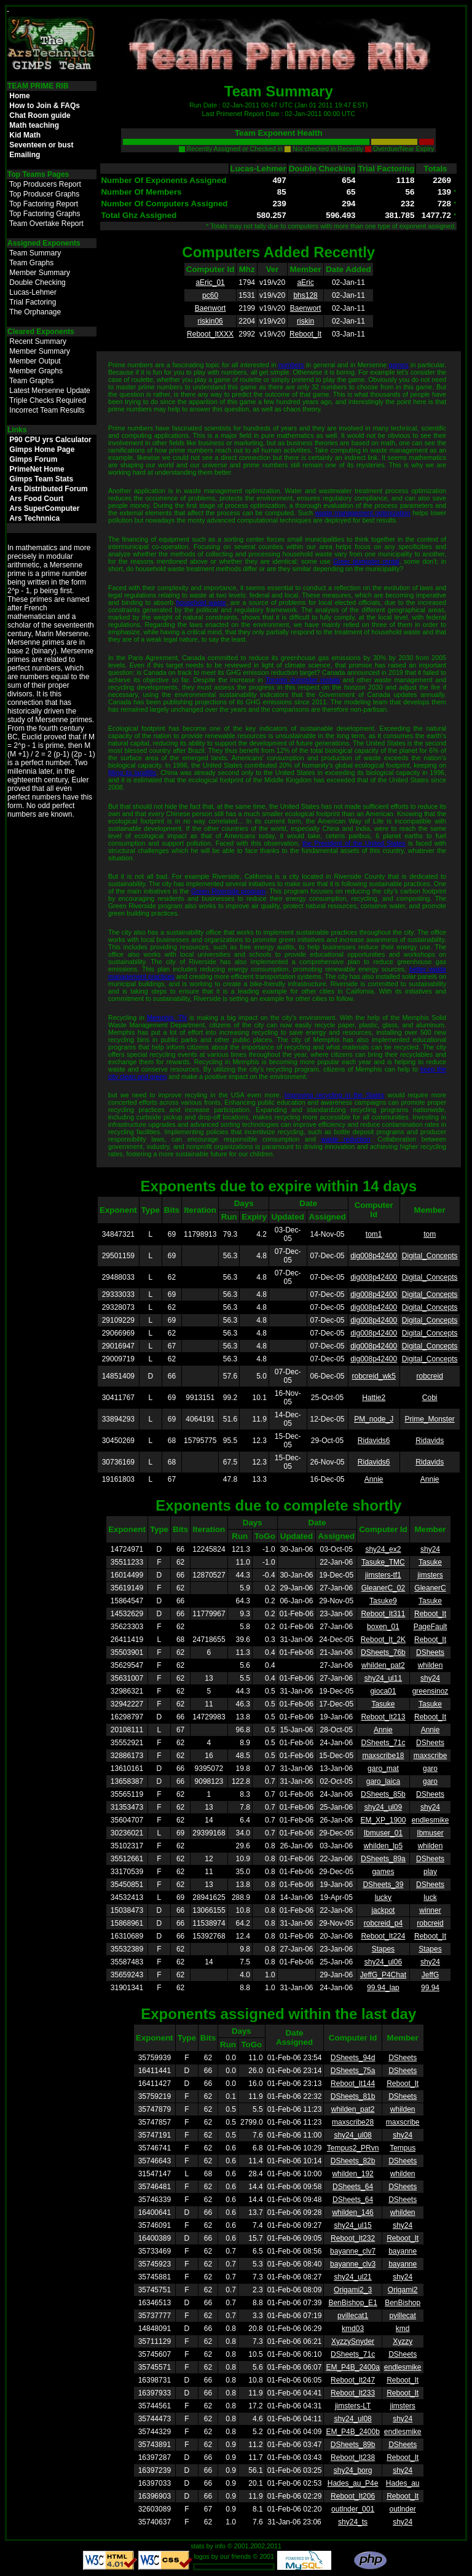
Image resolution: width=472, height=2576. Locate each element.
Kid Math (25, 135)
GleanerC (430, 1588)
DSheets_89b (353, 2444)
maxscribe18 (383, 1755)
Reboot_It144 (353, 2083)
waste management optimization (363, 512)
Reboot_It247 (353, 2380)
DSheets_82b (353, 2161)
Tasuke (430, 1562)
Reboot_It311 (383, 1613)
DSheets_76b (383, 1652)
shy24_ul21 (352, 2277)
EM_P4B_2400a (352, 2367)
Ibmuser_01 (383, 1833)
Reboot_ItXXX (210, 334)
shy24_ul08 (352, 2135)
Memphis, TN (167, 1017)
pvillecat (402, 2315)
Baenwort (210, 308)
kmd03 (353, 2328)
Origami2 (403, 2290)
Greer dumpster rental (366, 561)
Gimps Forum (33, 459)
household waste (201, 602)
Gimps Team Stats (41, 479)
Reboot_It (305, 334)
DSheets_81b (353, 2096)
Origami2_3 (353, 2290)
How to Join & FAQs (44, 105)
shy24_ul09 (383, 1807)
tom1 (374, 1234)
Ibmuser (430, 1833)
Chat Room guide (39, 115)
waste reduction (345, 1139)
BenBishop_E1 (352, 2302)
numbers (291, 364)
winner (430, 1910)
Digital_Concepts (430, 1255)
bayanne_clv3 (353, 2264)
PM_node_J (373, 1419)
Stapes (383, 1949)
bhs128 (305, 295)
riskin (305, 321)
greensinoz (430, 1691)
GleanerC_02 (383, 1588)
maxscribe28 (353, 2122)
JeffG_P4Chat (383, 1975)
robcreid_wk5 (373, 1376)
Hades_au (403, 2483)
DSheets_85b (383, 1794)
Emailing (24, 154)
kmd (403, 2328)
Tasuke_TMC (383, 1562)
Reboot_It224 (383, 1936)
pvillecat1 (352, 2315)
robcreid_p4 (383, 1923)
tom (429, 1234)
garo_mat (383, 1768)
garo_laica (383, 1781)
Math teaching (34, 125)
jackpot (383, 1910)
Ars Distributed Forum (48, 488)
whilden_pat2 (383, 1665)
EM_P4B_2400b (352, 2431)
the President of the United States (353, 843)
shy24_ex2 (383, 1549)
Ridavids (429, 1440)
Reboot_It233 (353, 2393)
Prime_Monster (429, 1419)
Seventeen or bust (41, 145)
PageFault (430, 1626)
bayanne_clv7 (353, 2251)
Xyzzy (402, 2341)
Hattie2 (373, 1397)
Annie (374, 1479)
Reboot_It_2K (383, 1639)
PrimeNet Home (36, 469)
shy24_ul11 (383, 1678)
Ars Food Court (36, 498)
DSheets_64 (352, 2186)
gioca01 (383, 1691)
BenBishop (402, 2302)
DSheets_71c (383, 1742)
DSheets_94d (353, 2057)
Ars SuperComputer (44, 508)
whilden (430, 1665)
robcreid (429, 1376)
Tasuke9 (383, 1601)
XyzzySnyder (352, 2341)
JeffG (430, 1975)
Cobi (430, 1397)
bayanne (402, 2251)
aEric (305, 282)
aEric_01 (209, 282)
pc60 (210, 295)
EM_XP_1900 (383, 1820)
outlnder (402, 2509)
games (399, 364)
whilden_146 (352, 2212)
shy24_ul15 (352, 2225)
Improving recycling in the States (335, 1095)
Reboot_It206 (353, 2496)
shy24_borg (353, 2470)
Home (19, 95)
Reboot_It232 (353, 2238)
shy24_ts (353, 2522)
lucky (383, 1897)
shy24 (430, 1549)
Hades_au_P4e (353, 2483)
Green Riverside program (228, 891)
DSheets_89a (383, 1858)
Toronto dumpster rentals (303, 679)
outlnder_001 (352, 2509)
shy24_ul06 (383, 1962)
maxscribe (430, 1755)
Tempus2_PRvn (353, 2148)
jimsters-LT (353, 2406)
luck (429, 1897)
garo (430, 1768)
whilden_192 (352, 2173)
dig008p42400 (373, 1255)
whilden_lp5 (383, 1846)
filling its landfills (132, 772)
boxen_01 (383, 1626)
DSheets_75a (353, 2070)
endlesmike (430, 1820)
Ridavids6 (374, 1440)
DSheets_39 (383, 1884)
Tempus (402, 2148)
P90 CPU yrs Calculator (50, 439)
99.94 (430, 1987)
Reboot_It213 (383, 1717)
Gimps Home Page (41, 449)
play (430, 1871)
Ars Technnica (34, 518)
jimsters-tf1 (383, 1575)
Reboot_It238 (353, 2457)
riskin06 (209, 321)
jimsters (429, 1575)
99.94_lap (383, 1987)
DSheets (430, 1652)
